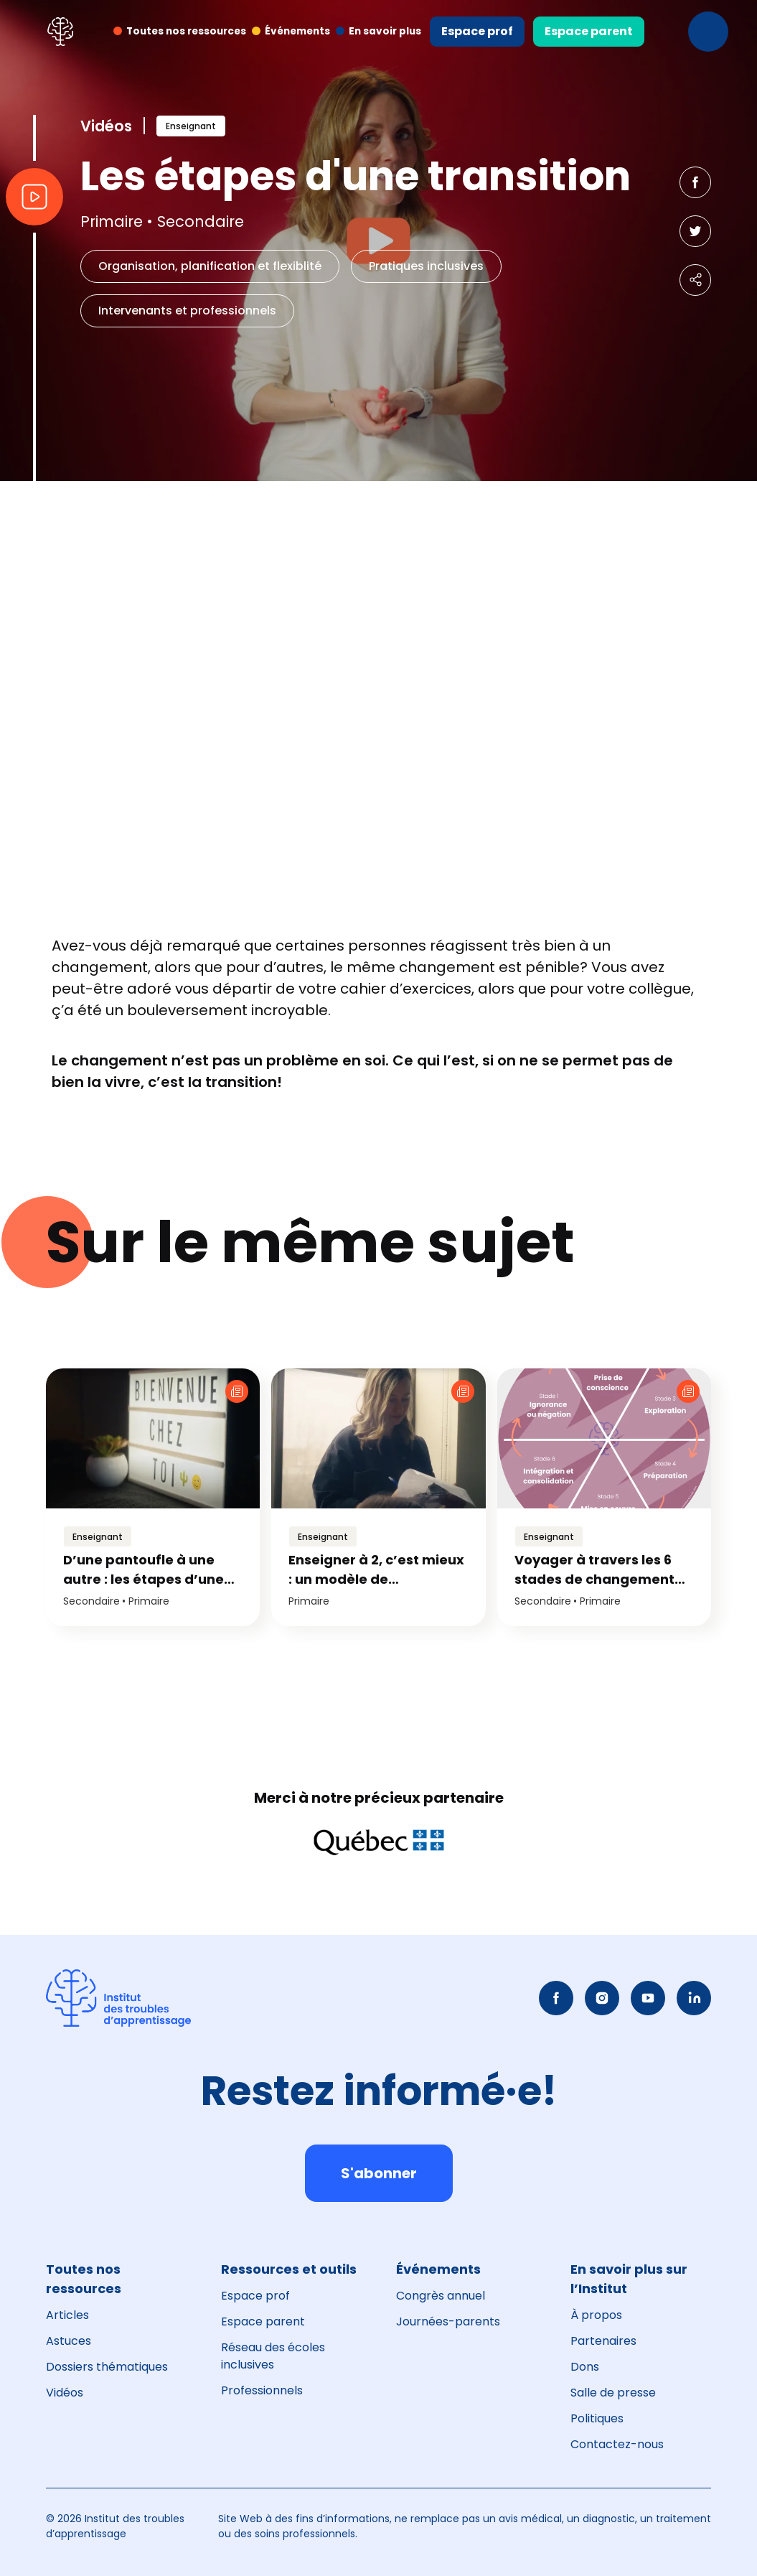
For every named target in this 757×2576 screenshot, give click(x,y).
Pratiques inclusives (426, 266)
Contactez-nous (617, 2444)
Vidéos (64, 2392)
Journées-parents (448, 2321)
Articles (67, 2315)
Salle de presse (613, 2392)
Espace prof (477, 31)
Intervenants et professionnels (187, 310)
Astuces (68, 2341)
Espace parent (589, 31)
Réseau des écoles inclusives (273, 2356)
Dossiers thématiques (107, 2366)
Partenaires (603, 2341)
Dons (584, 2366)
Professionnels (262, 2390)
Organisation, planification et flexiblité (209, 266)
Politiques (597, 2418)
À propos (596, 2315)
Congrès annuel (440, 2295)
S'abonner (379, 2173)
